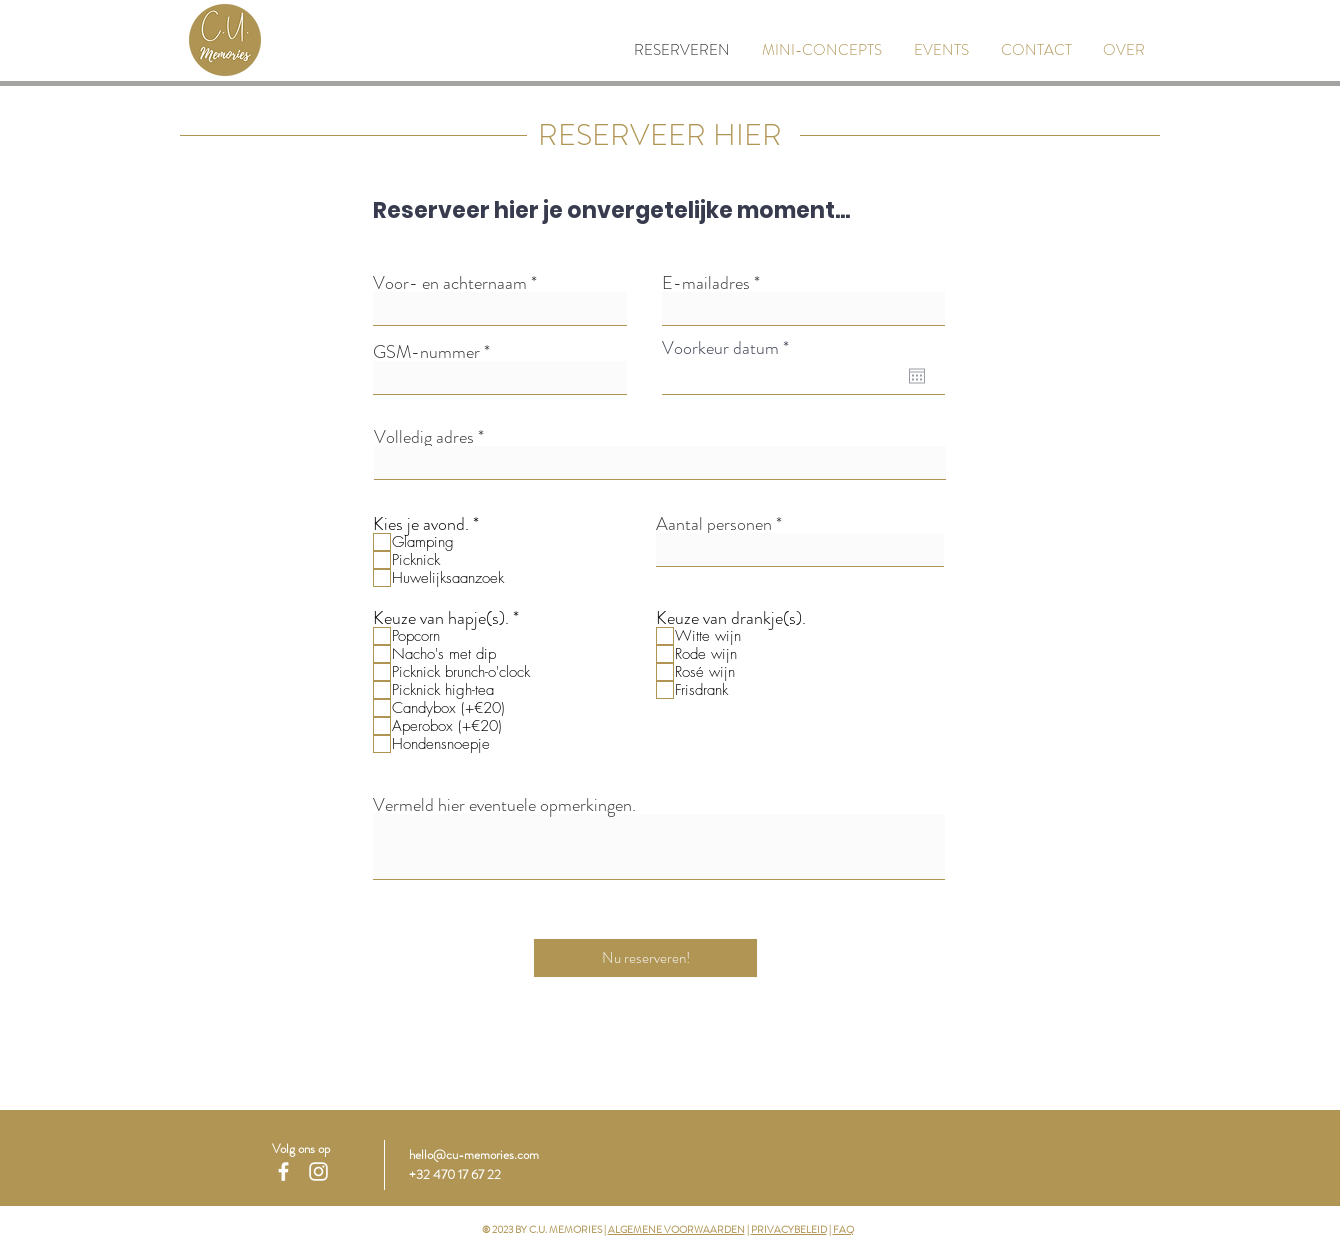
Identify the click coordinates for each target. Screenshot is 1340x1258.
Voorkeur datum (729, 348)
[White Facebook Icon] (283, 1171)
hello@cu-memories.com (474, 1154)
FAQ (843, 1229)
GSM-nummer (426, 352)
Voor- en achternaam (450, 283)
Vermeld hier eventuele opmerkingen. (504, 805)
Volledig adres (424, 437)
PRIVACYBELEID (789, 1229)
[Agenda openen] (917, 376)
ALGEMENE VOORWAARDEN (676, 1229)
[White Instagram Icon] (318, 1171)
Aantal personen (714, 524)
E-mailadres (706, 283)
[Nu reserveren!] (645, 958)
